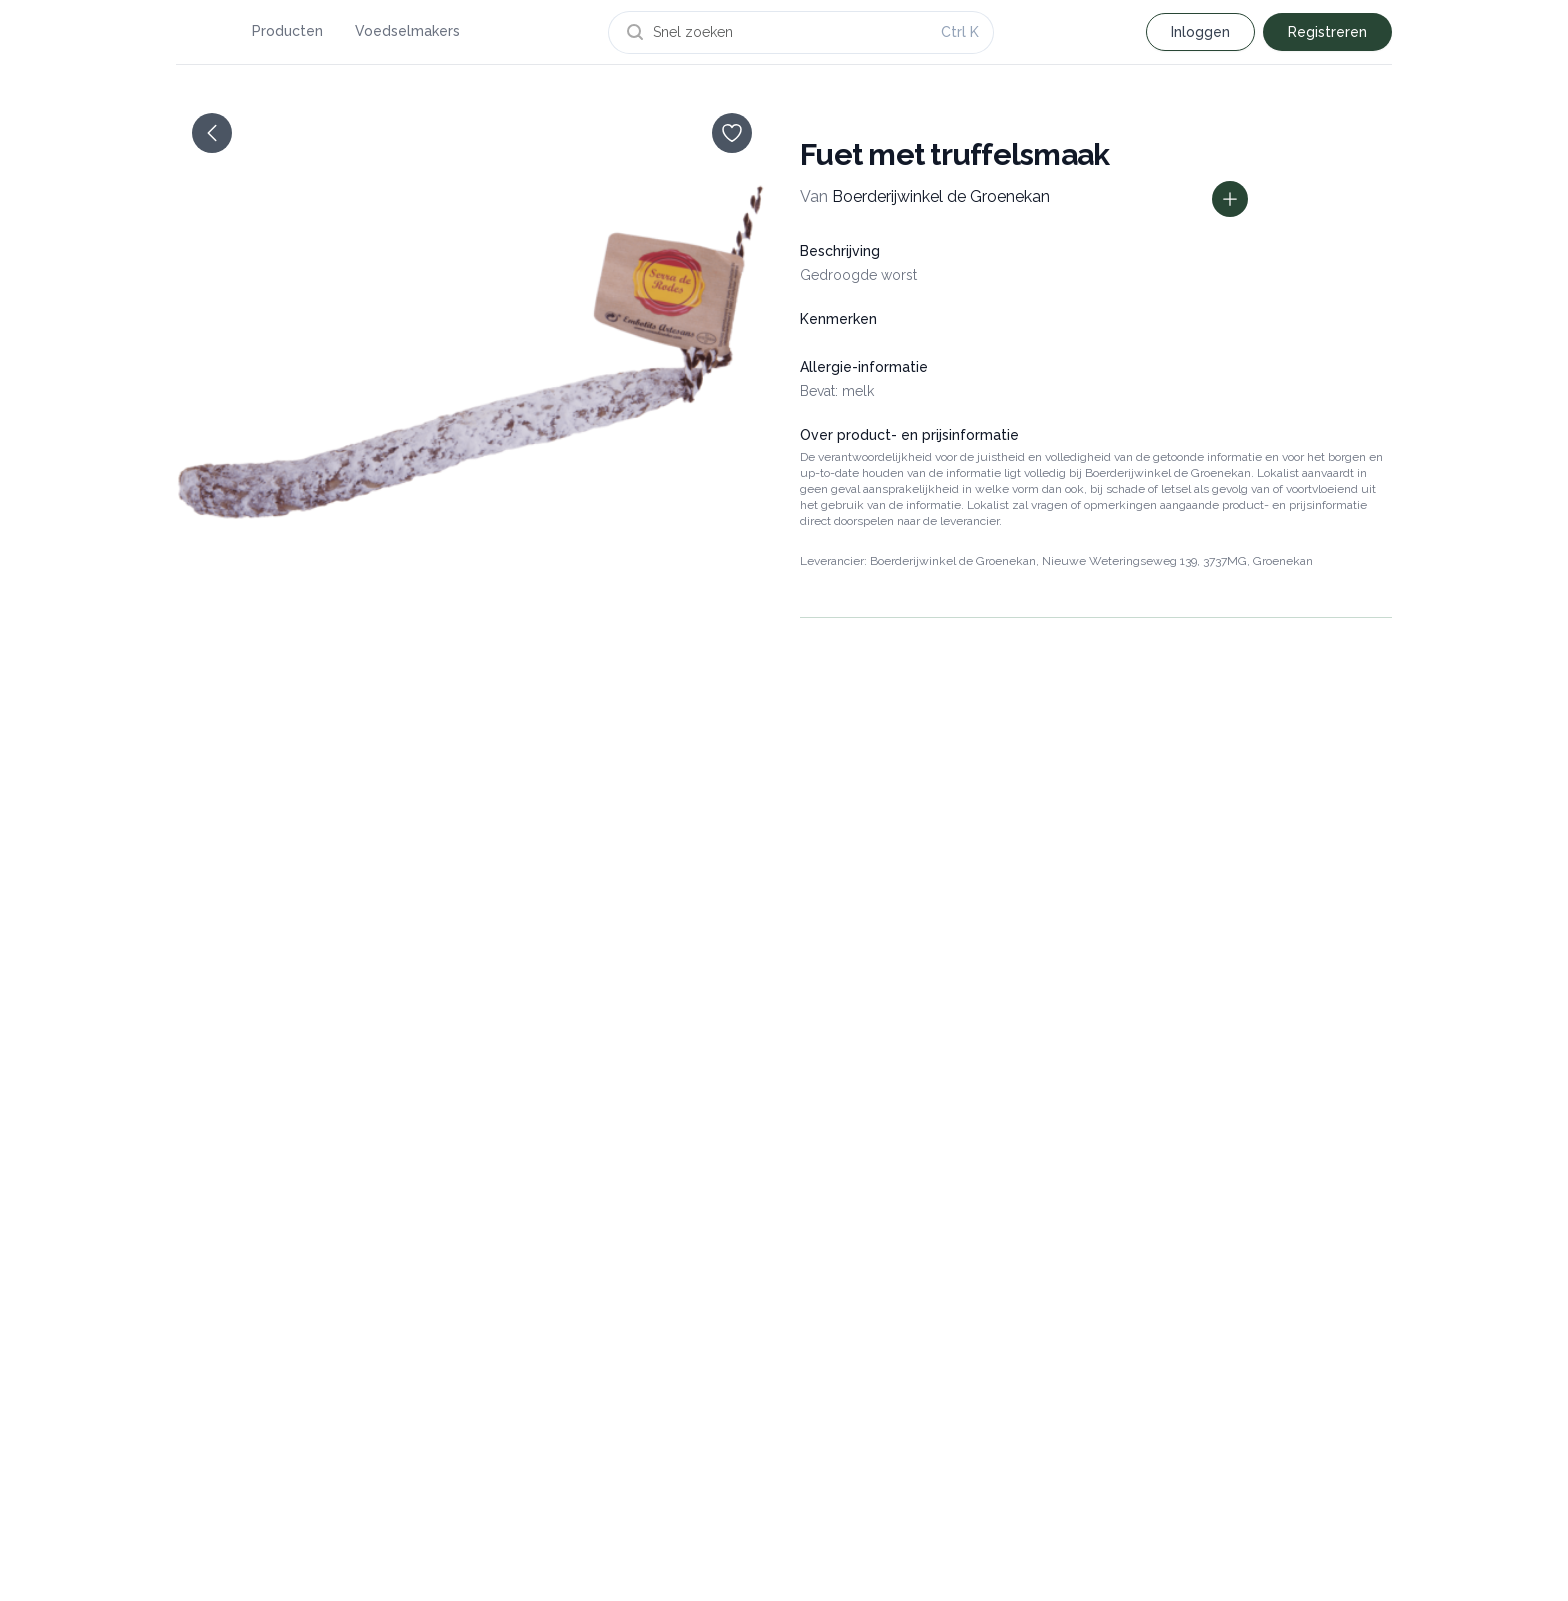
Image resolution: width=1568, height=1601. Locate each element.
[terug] (212, 133)
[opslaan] (732, 133)
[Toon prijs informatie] (1230, 199)
